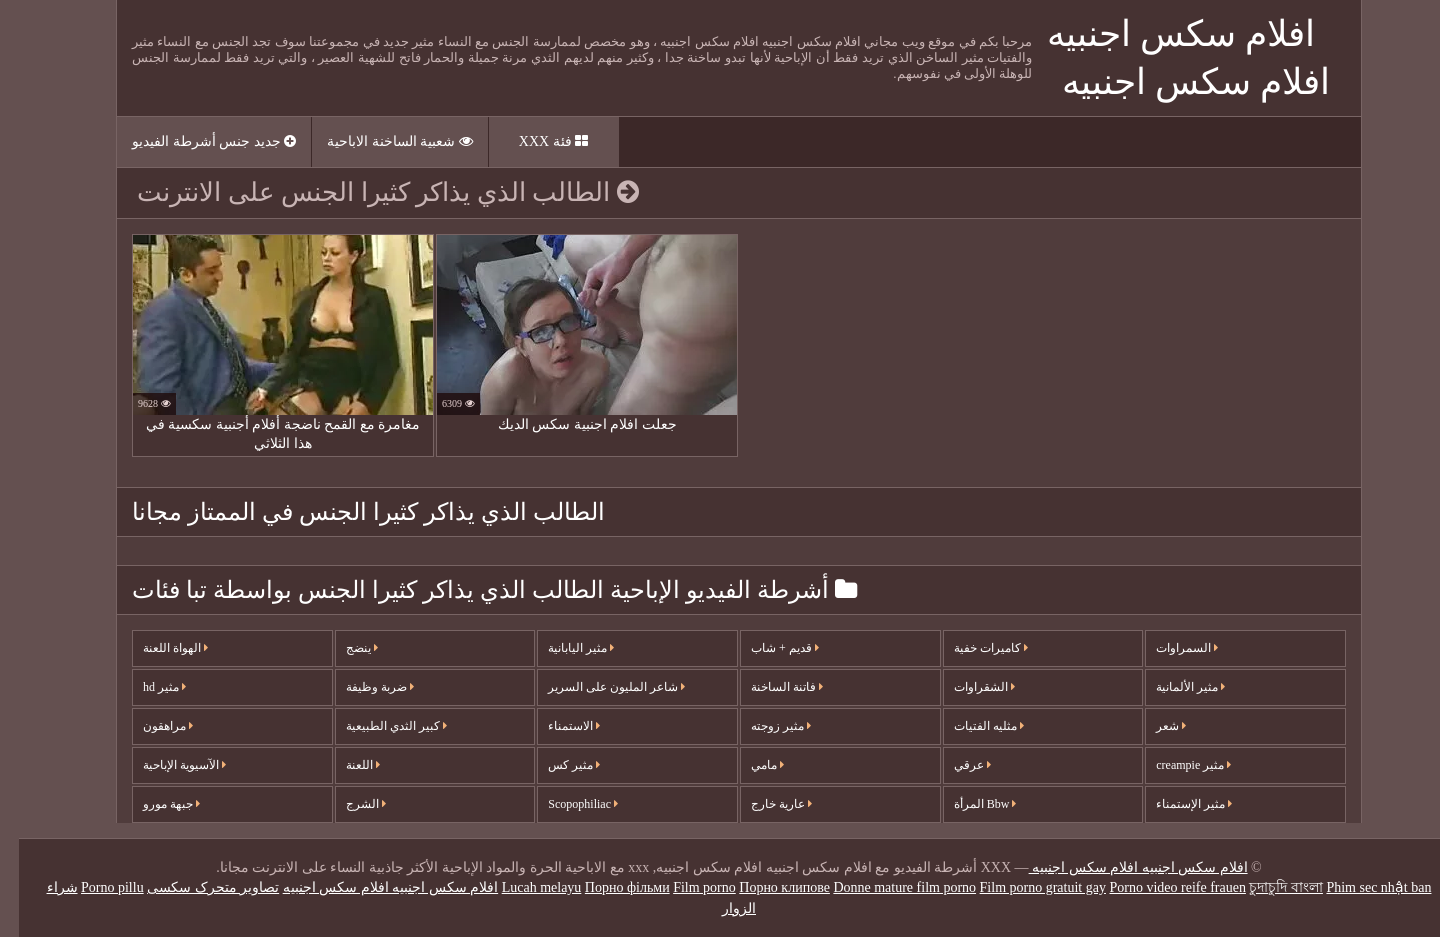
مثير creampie (1174, 765)
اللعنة (344, 765)
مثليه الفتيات (970, 726)
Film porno (685, 887)
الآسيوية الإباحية (165, 765)
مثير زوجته (762, 726)
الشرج (347, 804)
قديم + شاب (766, 648)
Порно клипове (765, 887)
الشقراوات (965, 687)
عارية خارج (762, 804)
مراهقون (149, 726)
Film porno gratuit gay (1024, 887)
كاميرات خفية (972, 648)
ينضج (343, 648)
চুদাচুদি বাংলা (1267, 887)
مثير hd (145, 687)
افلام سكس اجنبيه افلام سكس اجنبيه (1119, 867)
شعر (1152, 726)
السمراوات (1168, 648)
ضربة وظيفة (361, 687)
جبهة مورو (152, 804)
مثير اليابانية (562, 648)
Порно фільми (608, 887)
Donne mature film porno (885, 887)
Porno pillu (93, 887)
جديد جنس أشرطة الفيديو (195, 141)
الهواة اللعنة (156, 648)
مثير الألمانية (1171, 687)
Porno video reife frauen (1158, 887)
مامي (748, 765)
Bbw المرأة (966, 804)
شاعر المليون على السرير (597, 687)
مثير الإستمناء (1175, 804)
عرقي (953, 765)
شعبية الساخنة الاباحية (381, 141)
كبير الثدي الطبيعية (377, 726)
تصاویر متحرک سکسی (194, 887)
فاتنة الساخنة (768, 687)
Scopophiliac (564, 804)
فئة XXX (534, 141)
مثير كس (555, 765)
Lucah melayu (523, 887)
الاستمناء (555, 726)
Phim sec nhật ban (1359, 887)
